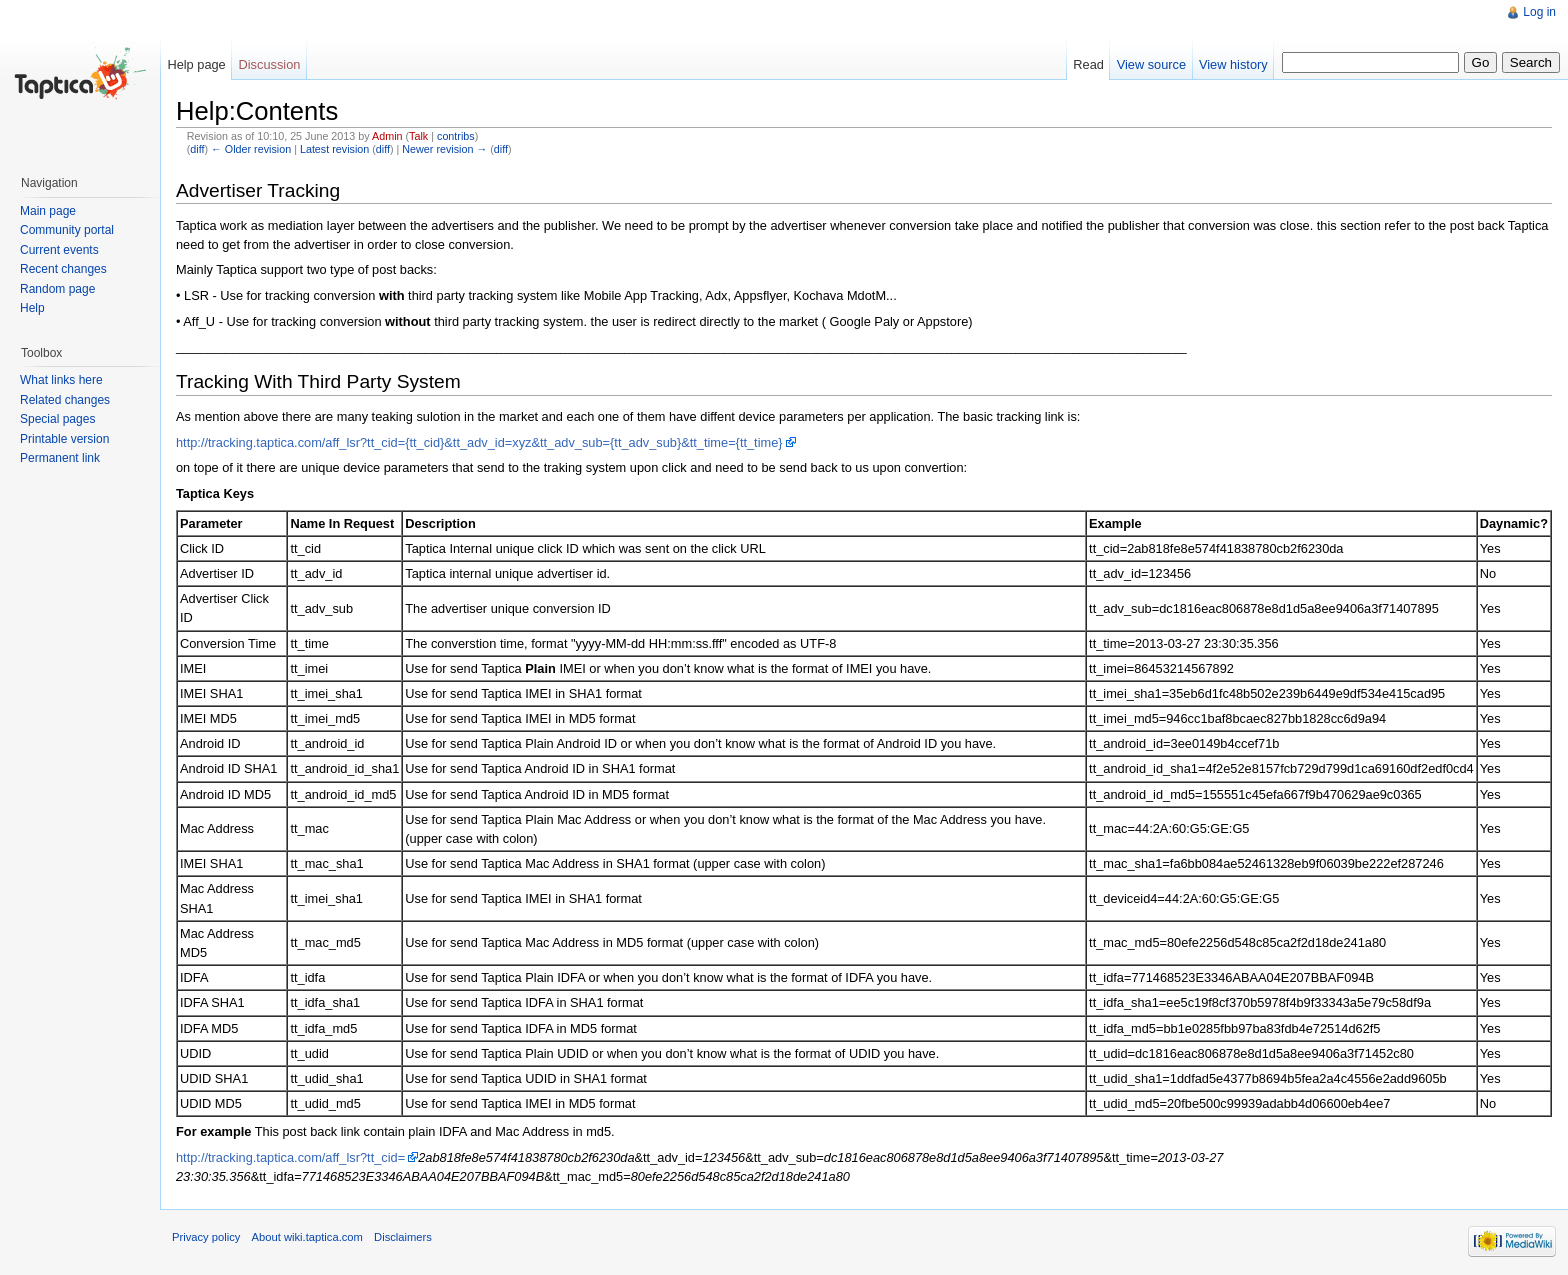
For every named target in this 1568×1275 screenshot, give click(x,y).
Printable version (64, 439)
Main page (48, 211)
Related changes (65, 400)
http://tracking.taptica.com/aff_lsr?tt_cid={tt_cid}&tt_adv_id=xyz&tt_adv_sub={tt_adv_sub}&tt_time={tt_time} (479, 442)
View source (1151, 64)
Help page (196, 64)
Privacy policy (206, 1237)
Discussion (270, 64)
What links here (61, 380)
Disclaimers (403, 1237)
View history (1233, 64)
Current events (59, 250)
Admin (387, 136)
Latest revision (334, 149)
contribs (456, 136)
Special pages (57, 419)
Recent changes (63, 269)
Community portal (67, 230)
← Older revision (251, 149)
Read (1088, 64)
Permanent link (60, 458)
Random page (57, 289)
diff (197, 149)
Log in (1539, 12)
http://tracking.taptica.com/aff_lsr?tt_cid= (290, 1157)
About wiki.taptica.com (307, 1237)
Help (32, 308)
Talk (418, 136)
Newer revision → (444, 149)
